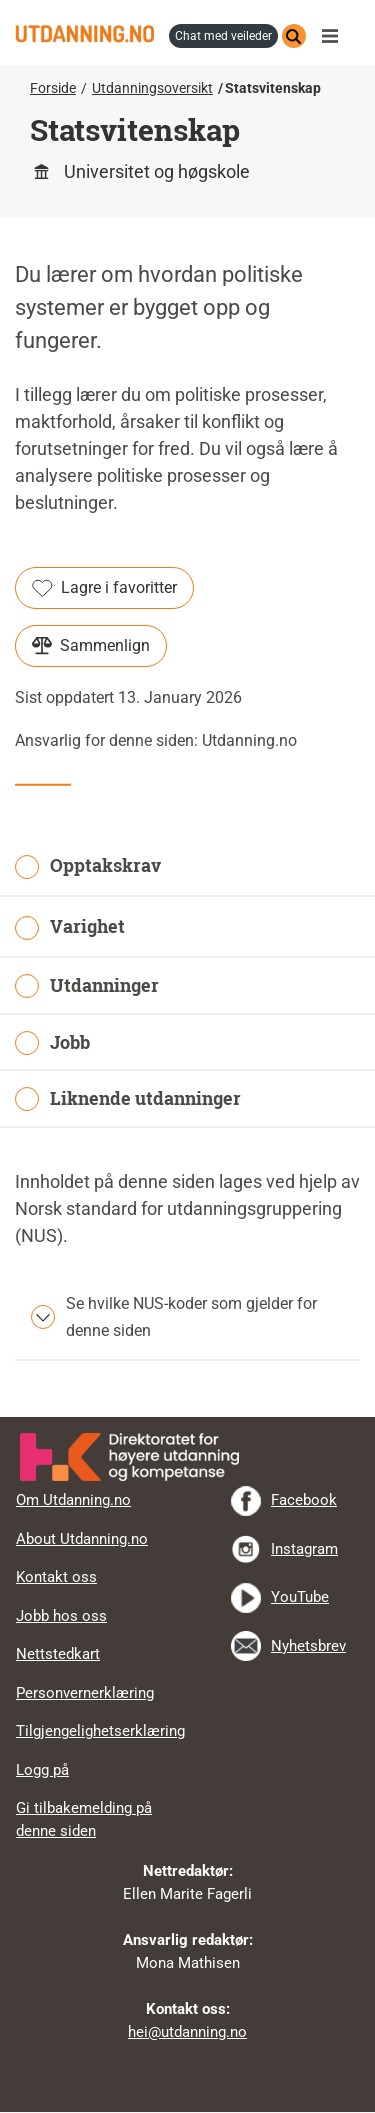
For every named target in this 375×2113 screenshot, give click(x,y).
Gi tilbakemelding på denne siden (84, 1819)
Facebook (304, 1500)
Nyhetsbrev (308, 1646)
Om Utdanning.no (73, 1500)
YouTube (300, 1597)
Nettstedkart (58, 1654)
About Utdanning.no (82, 1539)
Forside (53, 88)
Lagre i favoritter (104, 588)
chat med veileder (223, 36)
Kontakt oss (56, 1577)
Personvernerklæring (85, 1693)
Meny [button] (335, 36)
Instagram (304, 1549)
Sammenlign (91, 646)
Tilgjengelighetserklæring (100, 1731)
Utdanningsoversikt (152, 88)
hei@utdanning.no (187, 2032)
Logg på (42, 1770)
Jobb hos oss (61, 1616)
